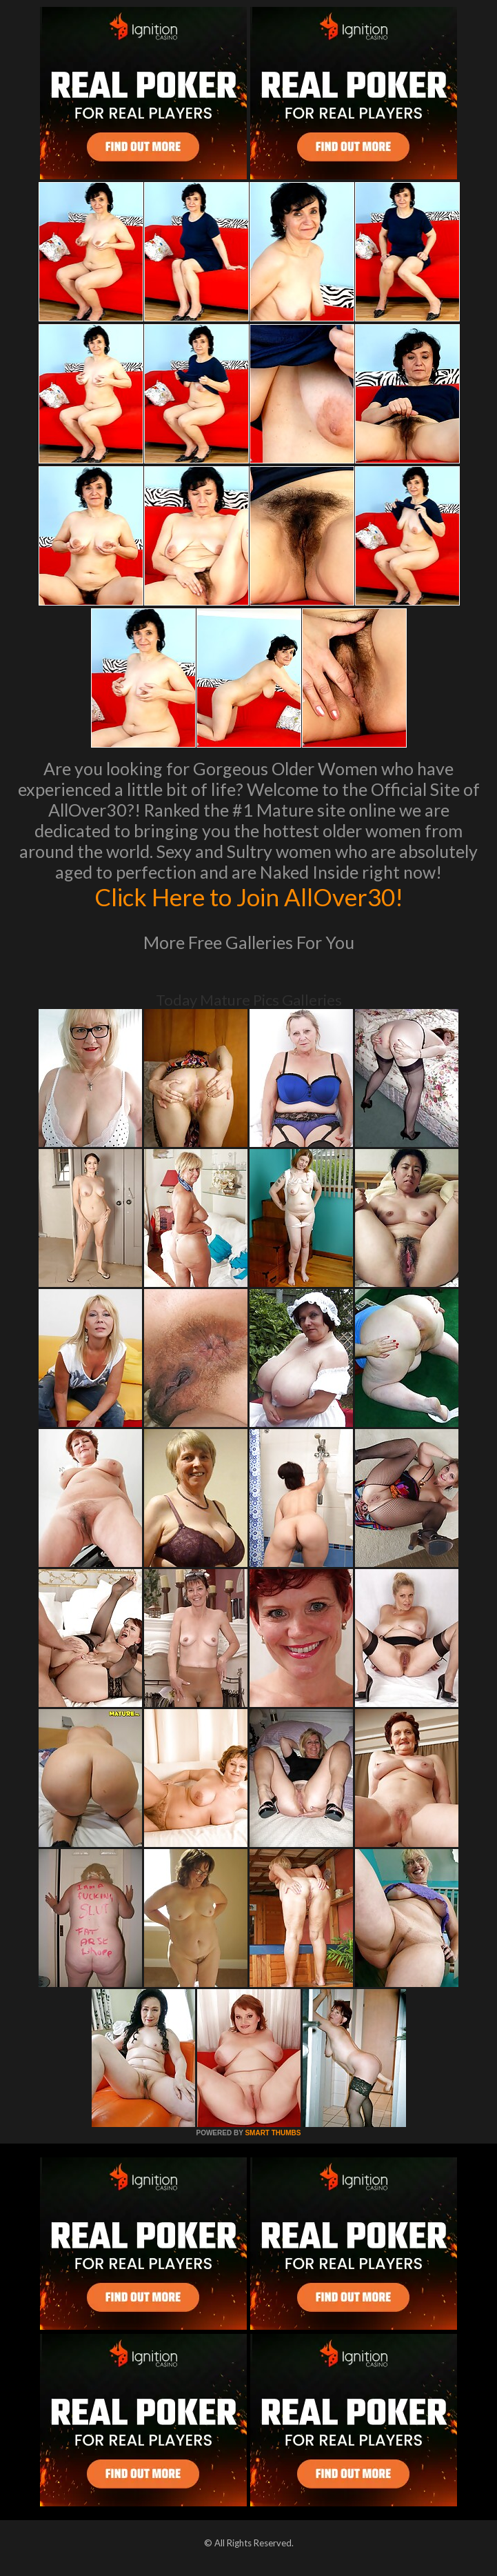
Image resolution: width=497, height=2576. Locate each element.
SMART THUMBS (273, 2133)
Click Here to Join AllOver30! (248, 896)
